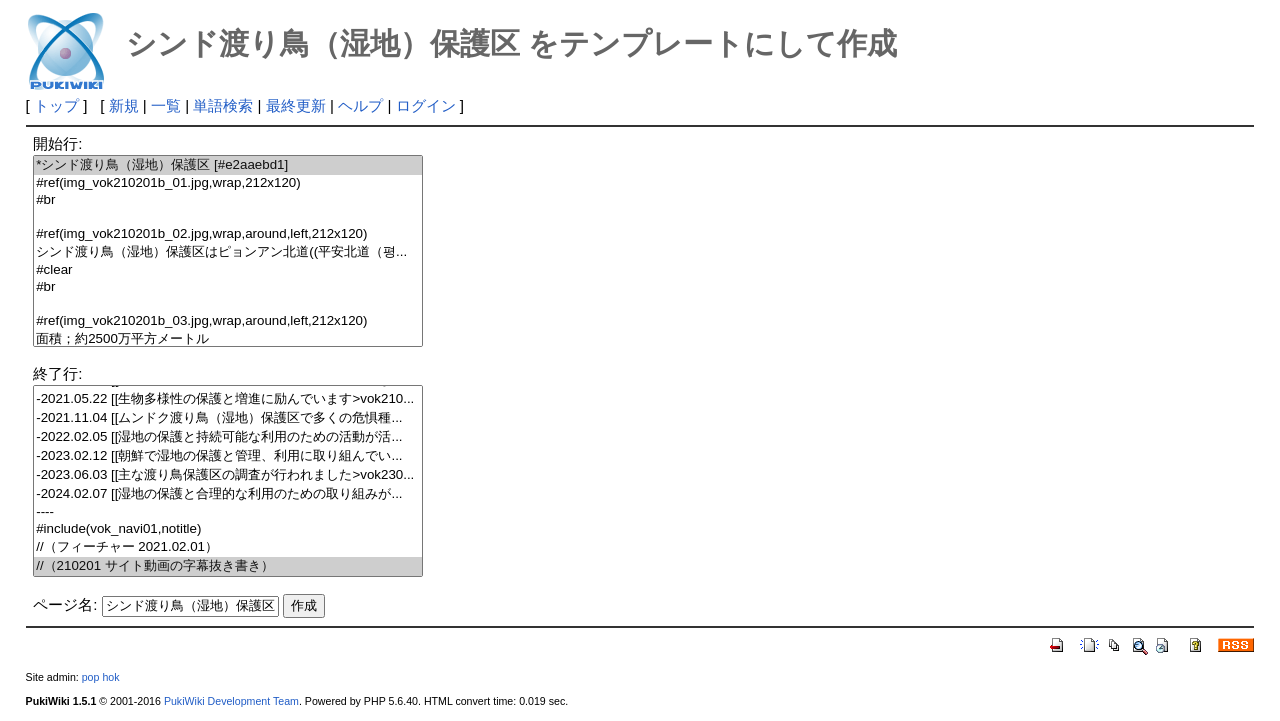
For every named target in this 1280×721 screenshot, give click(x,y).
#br (228, 200)
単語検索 (223, 105)
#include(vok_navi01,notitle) (228, 529)
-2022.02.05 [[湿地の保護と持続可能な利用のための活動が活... (228, 437)
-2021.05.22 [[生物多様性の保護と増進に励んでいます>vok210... (228, 399)
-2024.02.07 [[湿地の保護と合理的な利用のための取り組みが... (228, 494)
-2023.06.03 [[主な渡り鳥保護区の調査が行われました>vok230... (228, 475)
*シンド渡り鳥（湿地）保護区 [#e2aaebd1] (228, 165)
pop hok (101, 677)
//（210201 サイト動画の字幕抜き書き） (228, 566)
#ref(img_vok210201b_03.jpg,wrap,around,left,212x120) (228, 321)
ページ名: (65, 604)
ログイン (426, 105)
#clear (228, 270)
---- (228, 512)
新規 (124, 105)
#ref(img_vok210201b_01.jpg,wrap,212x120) (228, 183)
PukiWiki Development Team (231, 701)
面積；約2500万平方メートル (228, 339)
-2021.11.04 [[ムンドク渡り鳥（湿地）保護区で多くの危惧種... (228, 418)
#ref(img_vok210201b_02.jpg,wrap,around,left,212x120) (228, 234)
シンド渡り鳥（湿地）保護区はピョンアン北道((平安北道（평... (228, 252)
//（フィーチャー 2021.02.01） (228, 547)
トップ (56, 105)
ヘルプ (360, 105)
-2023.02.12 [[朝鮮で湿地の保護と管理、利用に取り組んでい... (228, 456)
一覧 (166, 105)
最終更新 (296, 105)
